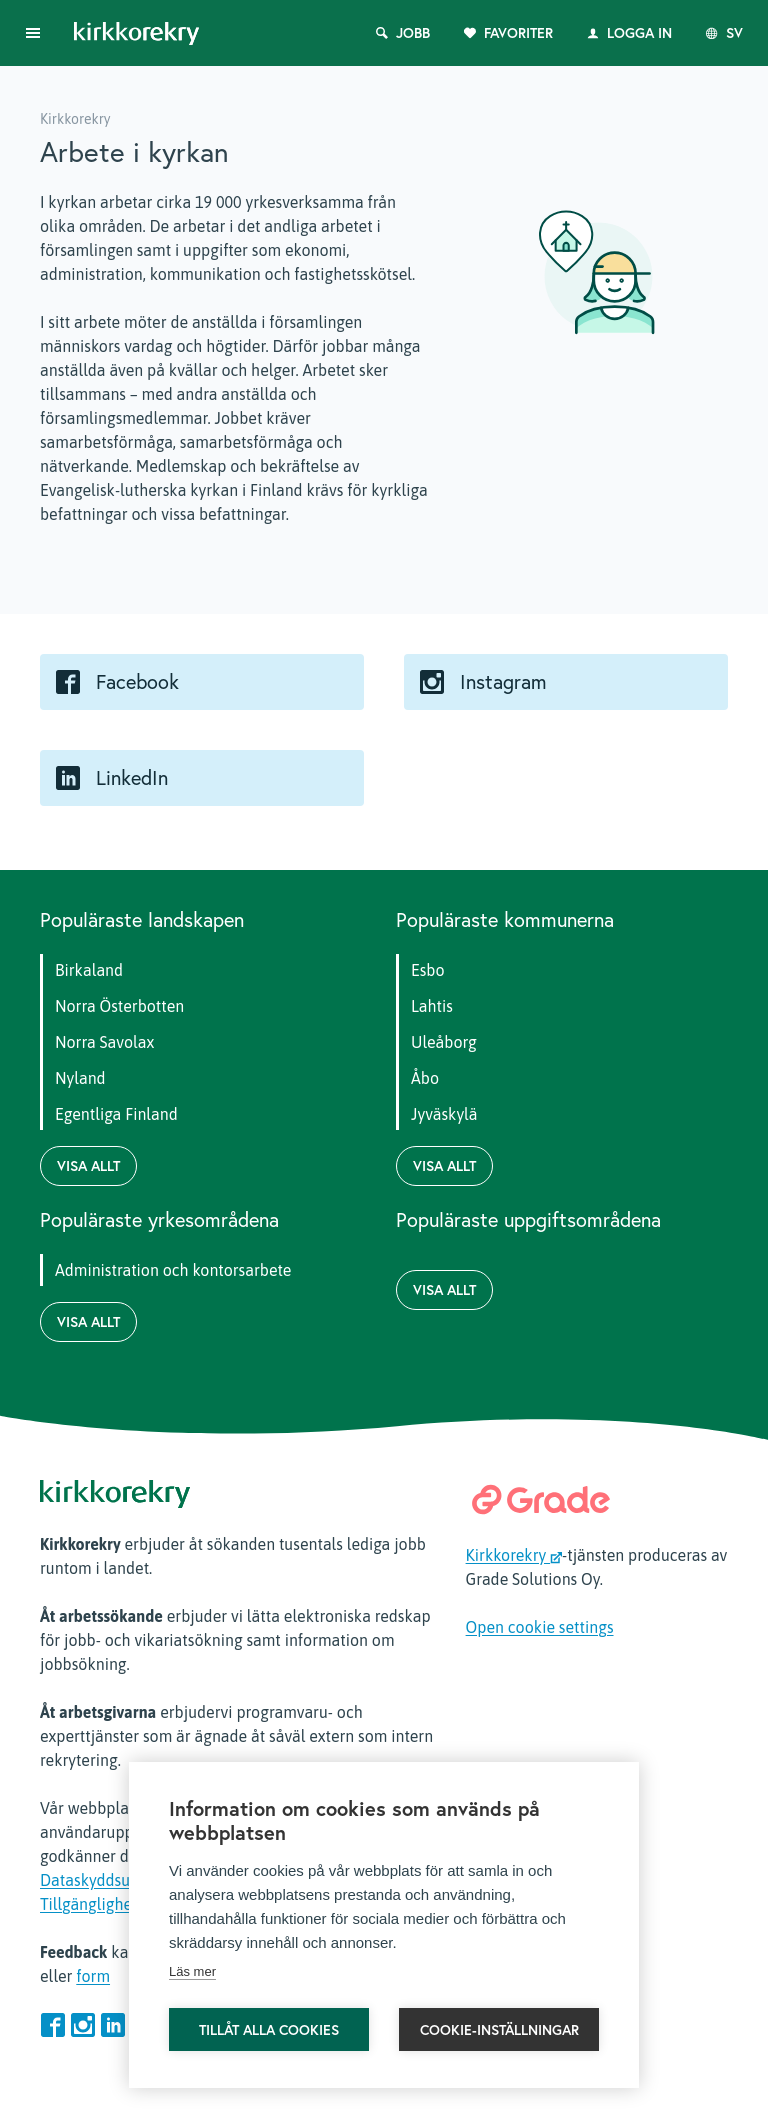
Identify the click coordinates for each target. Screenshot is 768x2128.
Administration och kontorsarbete (173, 1270)
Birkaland (89, 970)
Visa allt (88, 1166)
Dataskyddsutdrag (103, 1880)
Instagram (503, 682)
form (93, 1976)
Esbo (428, 970)
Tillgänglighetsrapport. (120, 1904)
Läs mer (192, 1971)
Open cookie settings (540, 1627)
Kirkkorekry (514, 1555)
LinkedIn (132, 778)
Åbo (425, 1078)
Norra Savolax (104, 1042)
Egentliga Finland (116, 1114)
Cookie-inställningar (499, 2030)
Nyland (80, 1078)
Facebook (137, 682)
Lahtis (432, 1006)
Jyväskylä (444, 1114)
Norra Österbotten (119, 1006)
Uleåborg (444, 1042)
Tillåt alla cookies (269, 2030)
